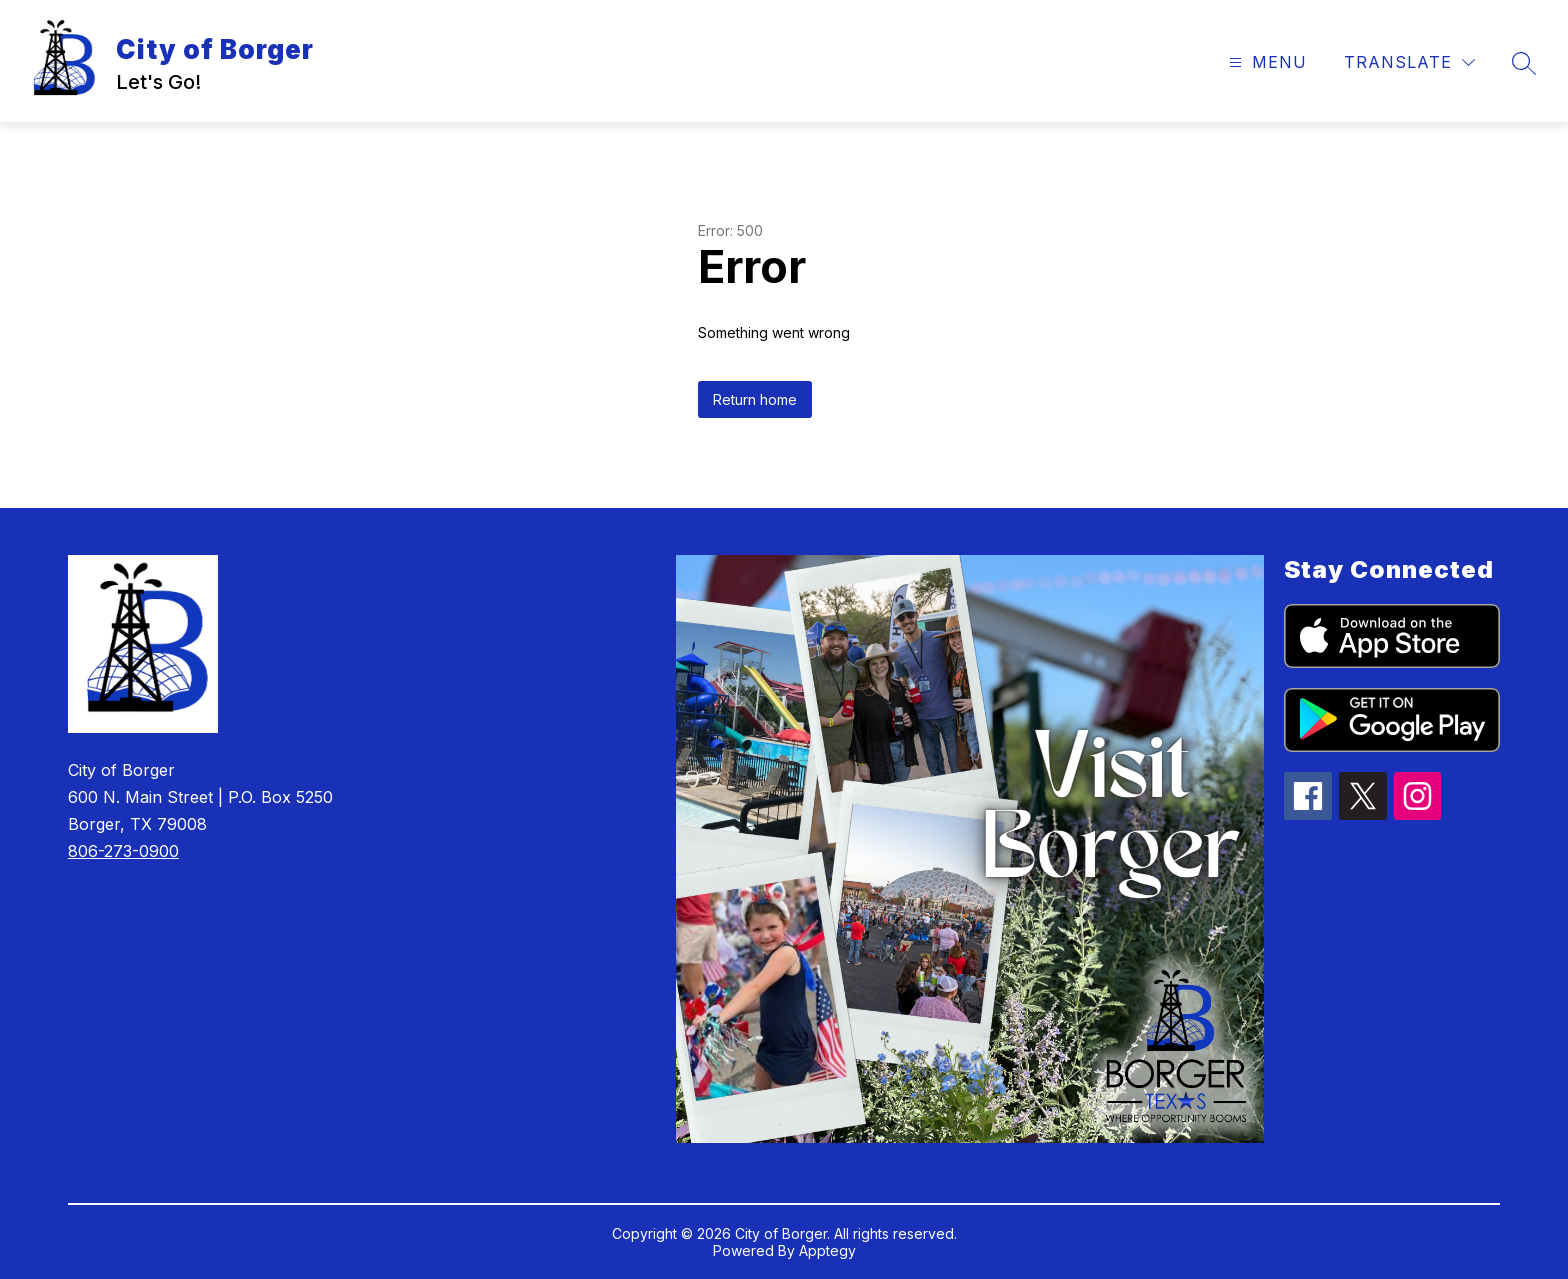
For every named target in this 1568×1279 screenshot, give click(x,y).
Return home (755, 399)
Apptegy (827, 1250)
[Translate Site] (1409, 62)
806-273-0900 (123, 851)
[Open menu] (1265, 62)
